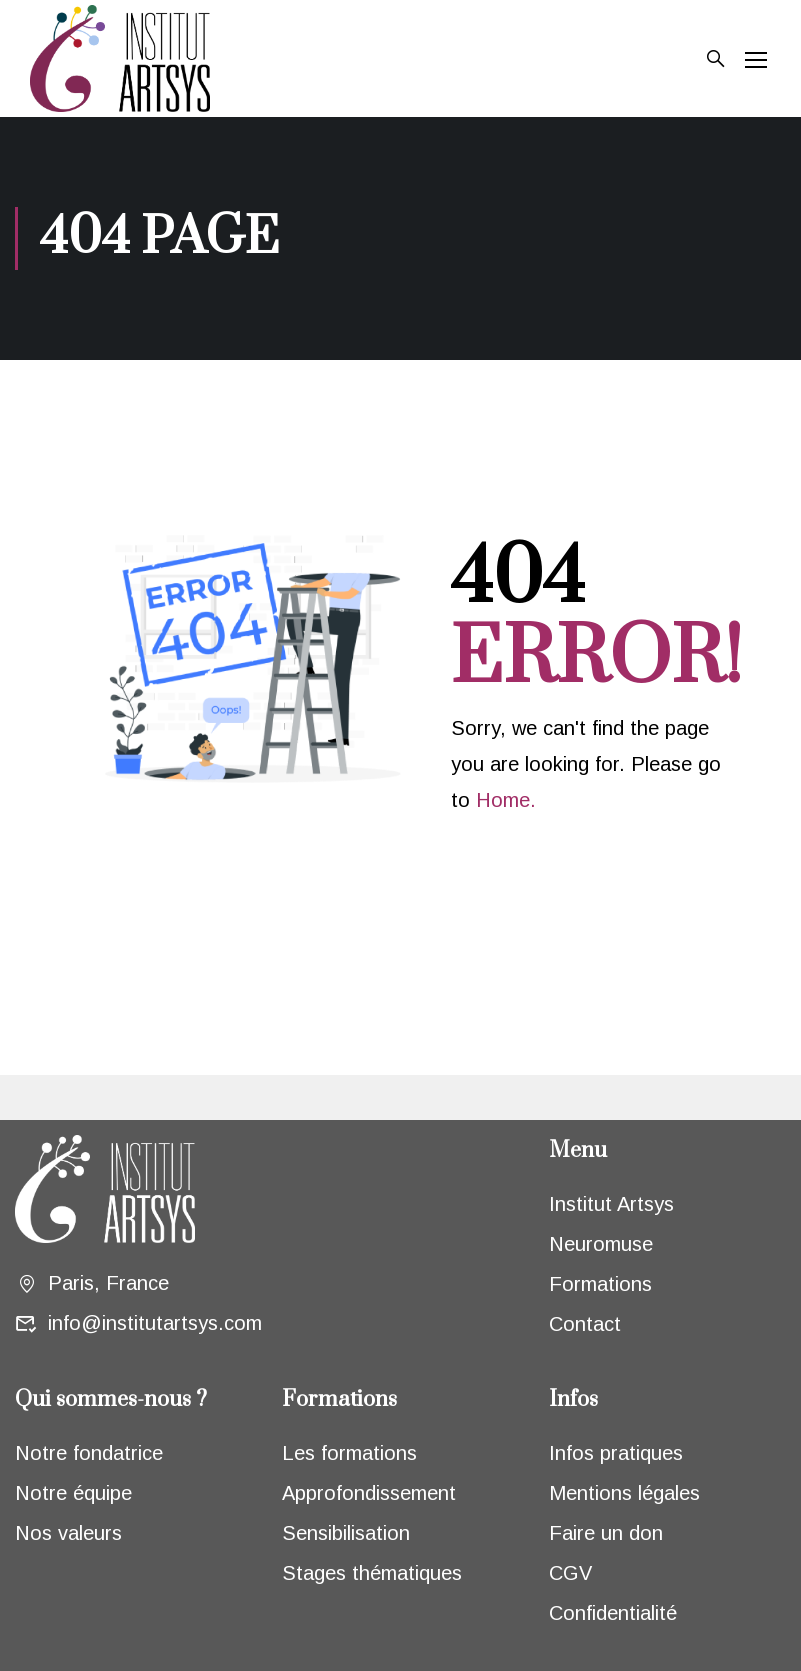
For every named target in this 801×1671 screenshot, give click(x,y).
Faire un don (606, 1533)
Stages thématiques (372, 1573)
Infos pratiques (616, 1453)
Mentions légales (624, 1493)
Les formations (349, 1453)
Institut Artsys (611, 1204)
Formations (600, 1284)
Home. (506, 800)
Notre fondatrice (89, 1453)
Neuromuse (601, 1244)
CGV (570, 1573)
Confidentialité (613, 1613)
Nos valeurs (68, 1533)
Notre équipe (73, 1493)
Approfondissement (369, 1493)
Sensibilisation (346, 1533)
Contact (585, 1324)
